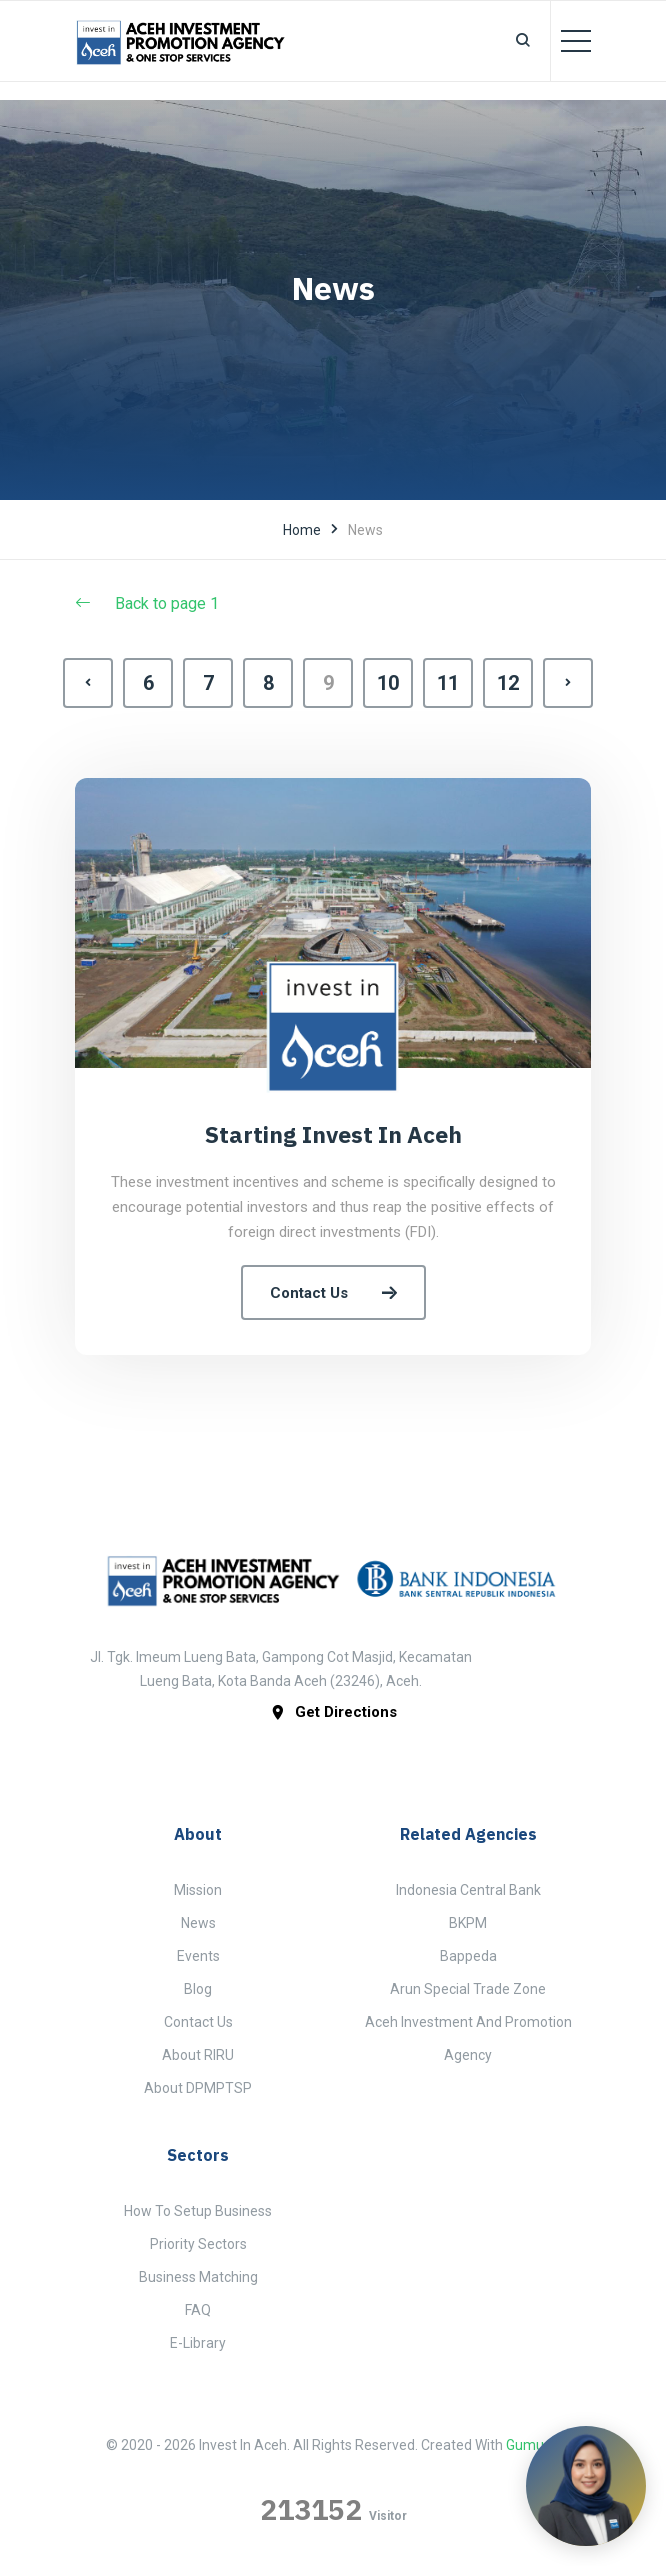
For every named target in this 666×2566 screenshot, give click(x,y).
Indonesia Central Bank (468, 1890)
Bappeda (468, 1956)
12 (508, 684)
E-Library (198, 2343)
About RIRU (198, 2055)
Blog (198, 1989)
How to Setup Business (198, 2211)
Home (302, 530)
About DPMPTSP (198, 2088)
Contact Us (333, 1293)
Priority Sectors (198, 2244)
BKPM (468, 1923)
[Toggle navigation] (576, 41)
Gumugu (533, 2445)
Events (198, 1956)
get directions (333, 1712)
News (198, 1923)
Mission (198, 1890)
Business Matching (198, 2277)
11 (448, 684)
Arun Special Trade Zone (468, 1989)
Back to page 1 (147, 603)
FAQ (198, 2310)
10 (388, 684)
